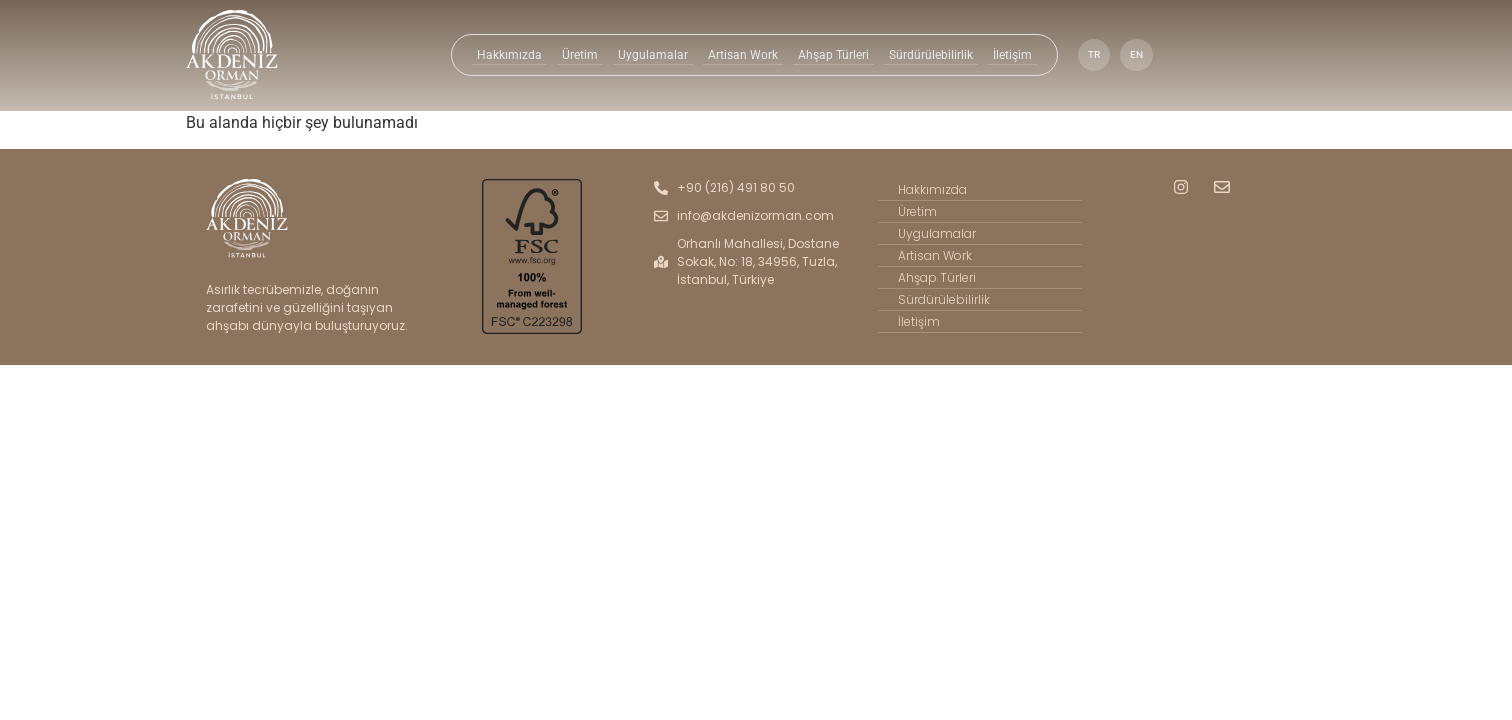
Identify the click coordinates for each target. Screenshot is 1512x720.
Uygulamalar (653, 55)
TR (1088, 54)
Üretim (581, 55)
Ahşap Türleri (830, 55)
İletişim (1007, 55)
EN (1132, 54)
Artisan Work (741, 55)
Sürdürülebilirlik (928, 55)
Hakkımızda (512, 55)
